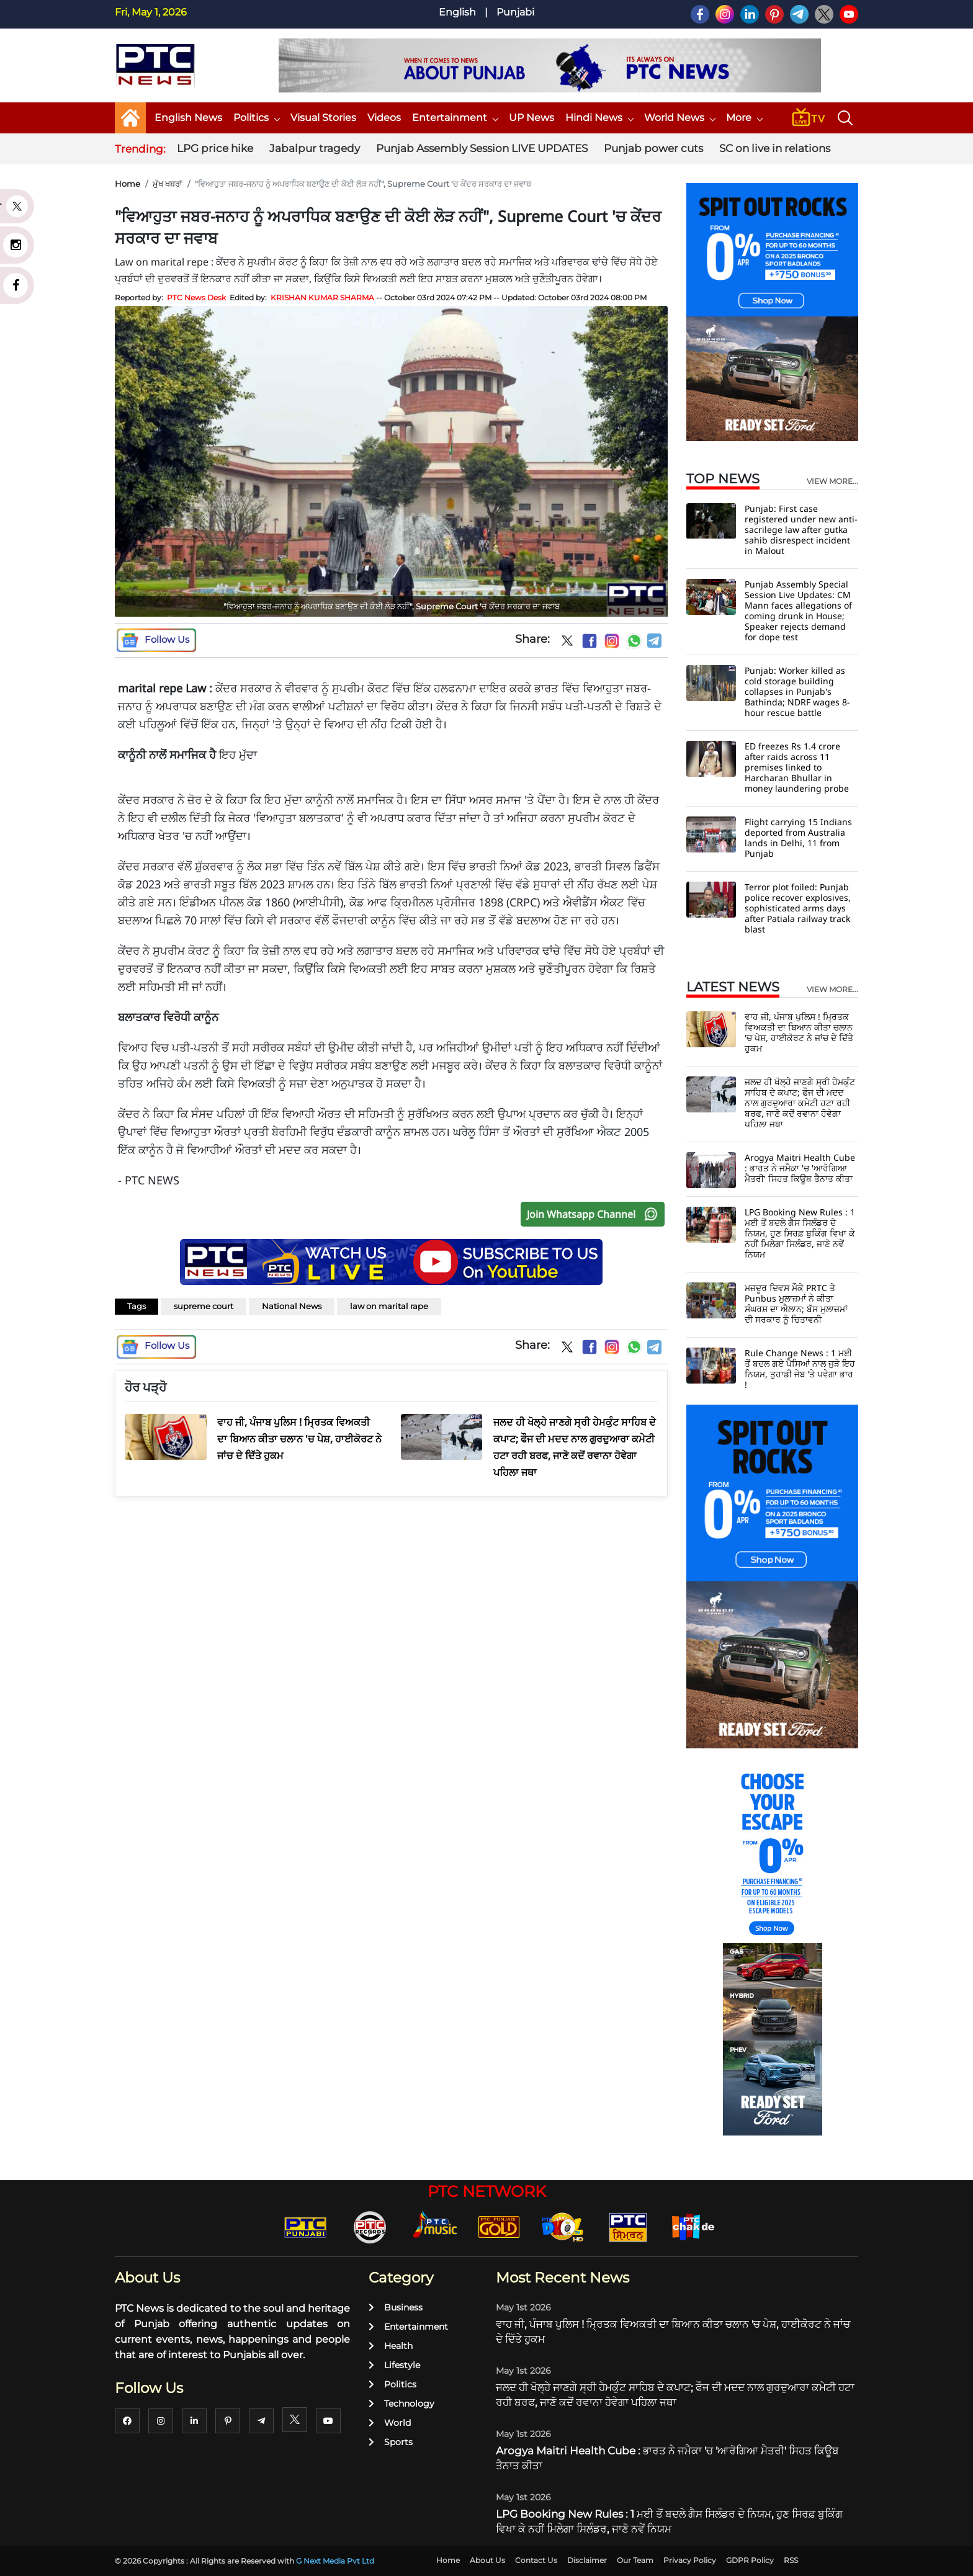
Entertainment (455, 117)
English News (188, 117)
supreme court (203, 1306)
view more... (832, 481)
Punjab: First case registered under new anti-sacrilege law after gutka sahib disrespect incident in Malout (801, 530)
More (744, 117)
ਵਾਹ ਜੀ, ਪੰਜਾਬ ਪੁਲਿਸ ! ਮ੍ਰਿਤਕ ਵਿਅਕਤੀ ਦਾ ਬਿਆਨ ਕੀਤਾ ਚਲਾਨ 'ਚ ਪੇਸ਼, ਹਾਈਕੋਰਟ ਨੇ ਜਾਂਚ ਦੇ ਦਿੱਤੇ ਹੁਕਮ (799, 1032)
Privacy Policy (689, 2560)
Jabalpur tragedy (314, 148)
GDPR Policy (750, 2560)
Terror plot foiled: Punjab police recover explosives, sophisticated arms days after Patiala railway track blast (798, 908)
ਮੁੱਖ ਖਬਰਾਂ (167, 184)
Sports (391, 2442)
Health (391, 2345)
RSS (791, 2560)
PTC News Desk (196, 297)
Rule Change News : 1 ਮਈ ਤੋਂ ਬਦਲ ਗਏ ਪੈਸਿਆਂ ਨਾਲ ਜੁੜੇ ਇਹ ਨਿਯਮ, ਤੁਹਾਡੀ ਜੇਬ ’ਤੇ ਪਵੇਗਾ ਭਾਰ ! (800, 1368)
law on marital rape (389, 1306)
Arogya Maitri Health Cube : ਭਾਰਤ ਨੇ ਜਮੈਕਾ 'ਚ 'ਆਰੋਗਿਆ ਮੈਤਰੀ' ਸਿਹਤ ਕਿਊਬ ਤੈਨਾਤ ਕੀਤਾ (800, 1168)
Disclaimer (587, 2560)
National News (291, 1306)
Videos (384, 117)
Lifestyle (394, 2365)
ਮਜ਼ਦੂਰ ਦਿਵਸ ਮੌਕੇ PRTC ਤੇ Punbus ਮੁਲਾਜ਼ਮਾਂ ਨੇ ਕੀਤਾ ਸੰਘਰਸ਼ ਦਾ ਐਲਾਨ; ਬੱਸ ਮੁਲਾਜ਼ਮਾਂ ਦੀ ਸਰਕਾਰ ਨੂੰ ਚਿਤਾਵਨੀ (796, 1303)
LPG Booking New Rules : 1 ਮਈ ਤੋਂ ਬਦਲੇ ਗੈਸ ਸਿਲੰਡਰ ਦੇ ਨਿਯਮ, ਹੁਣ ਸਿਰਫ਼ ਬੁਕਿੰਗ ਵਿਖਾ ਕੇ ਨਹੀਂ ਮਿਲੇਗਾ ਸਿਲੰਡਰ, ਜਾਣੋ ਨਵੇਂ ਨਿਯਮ (800, 1233)
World (390, 2422)
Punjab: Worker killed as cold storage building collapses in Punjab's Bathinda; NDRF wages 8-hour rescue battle (797, 691)
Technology (401, 2403)
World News (679, 117)
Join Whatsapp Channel (595, 1214)
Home (127, 184)
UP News (531, 117)
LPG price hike (215, 148)
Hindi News (599, 117)
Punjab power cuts (653, 148)
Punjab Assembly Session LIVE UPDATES (482, 148)
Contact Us (536, 2560)
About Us (487, 2560)
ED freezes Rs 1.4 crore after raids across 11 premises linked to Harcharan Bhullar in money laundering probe (797, 767)
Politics (256, 117)
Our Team (635, 2560)
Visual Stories (323, 117)
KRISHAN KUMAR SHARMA (322, 297)
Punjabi (515, 12)
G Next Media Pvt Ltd (335, 2560)
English (457, 12)
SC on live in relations (774, 148)
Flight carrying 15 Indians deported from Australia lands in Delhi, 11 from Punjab (798, 837)
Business (396, 2307)
